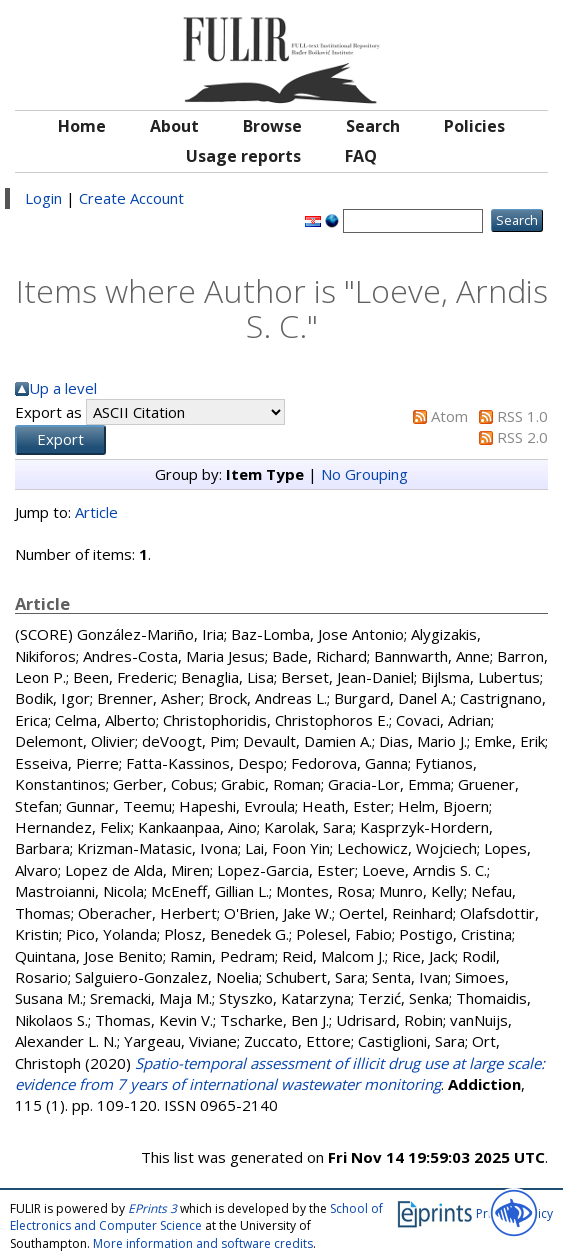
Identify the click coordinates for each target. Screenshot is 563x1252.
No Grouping (364, 474)
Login (43, 198)
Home (82, 126)
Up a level (63, 388)
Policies (474, 126)
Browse (272, 126)
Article (96, 512)
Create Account (131, 198)
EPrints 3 (152, 1208)
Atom (449, 416)
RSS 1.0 (522, 416)
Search (373, 126)
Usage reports (243, 156)
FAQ (361, 156)
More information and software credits (203, 1243)
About (174, 126)
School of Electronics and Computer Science (196, 1217)
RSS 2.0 (522, 437)
